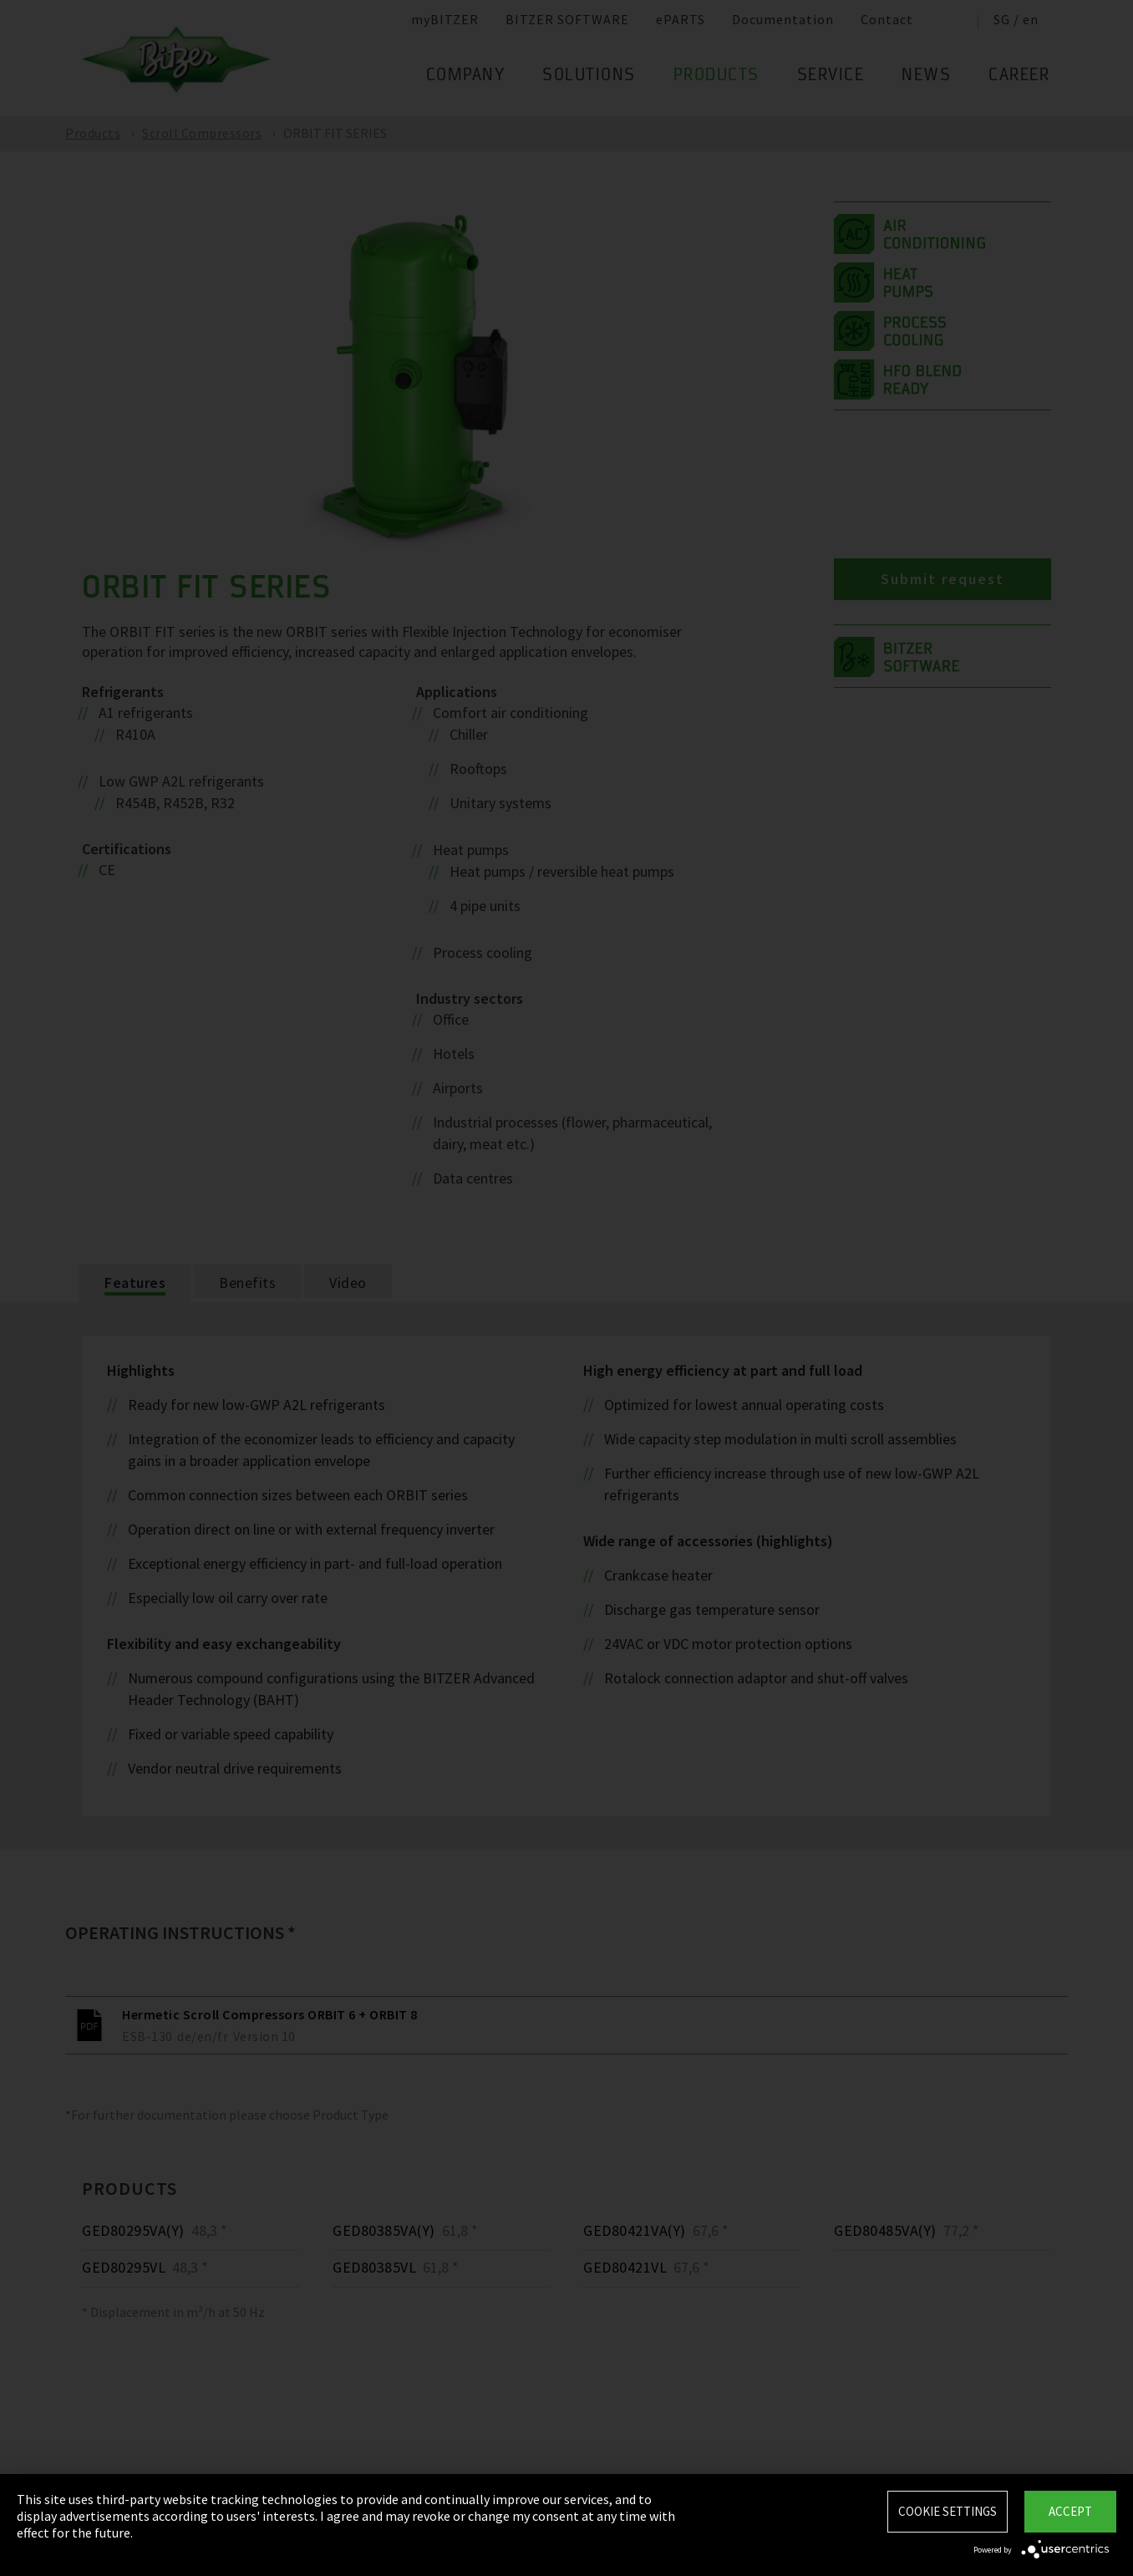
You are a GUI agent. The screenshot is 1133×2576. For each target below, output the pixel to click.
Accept (1070, 2511)
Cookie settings (947, 2511)
